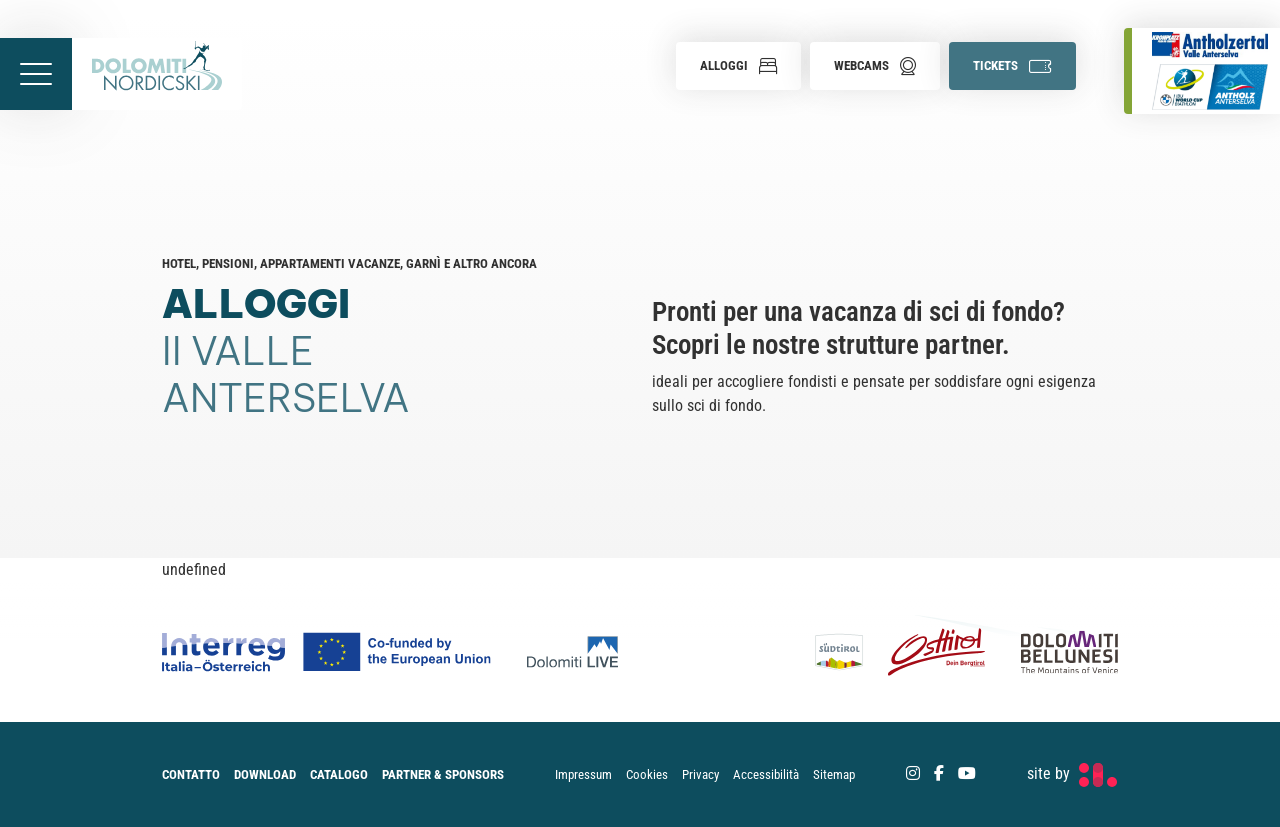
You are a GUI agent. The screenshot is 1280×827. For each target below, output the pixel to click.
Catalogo (339, 774)
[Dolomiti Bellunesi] (1057, 652)
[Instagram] (913, 773)
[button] (738, 66)
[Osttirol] (936, 652)
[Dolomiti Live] (577, 652)
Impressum (583, 774)
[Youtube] (967, 773)
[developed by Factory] (1072, 774)
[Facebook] (939, 773)
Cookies (647, 774)
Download (265, 774)
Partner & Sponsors (443, 774)
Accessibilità (766, 774)
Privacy (700, 774)
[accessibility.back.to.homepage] (157, 74)
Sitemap (834, 774)
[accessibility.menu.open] (36, 74)
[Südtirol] (845, 652)
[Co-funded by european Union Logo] (344, 652)
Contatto (191, 774)
